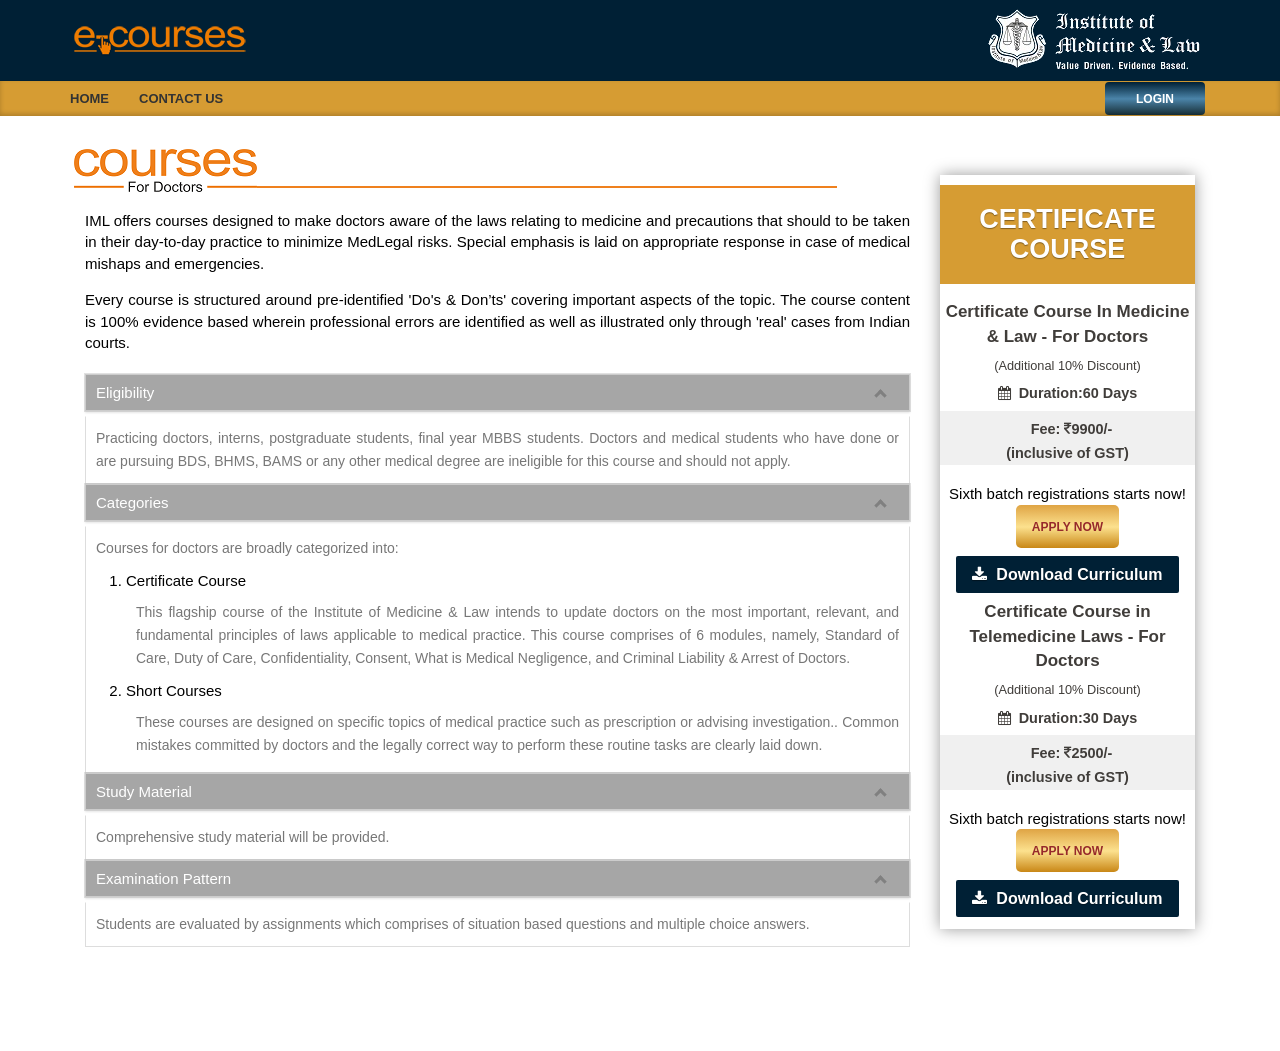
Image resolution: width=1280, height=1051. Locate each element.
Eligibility (125, 392)
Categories (132, 502)
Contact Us (181, 98)
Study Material (144, 791)
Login (1155, 99)
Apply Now (1067, 527)
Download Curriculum (1067, 574)
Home (89, 98)
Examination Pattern (163, 878)
